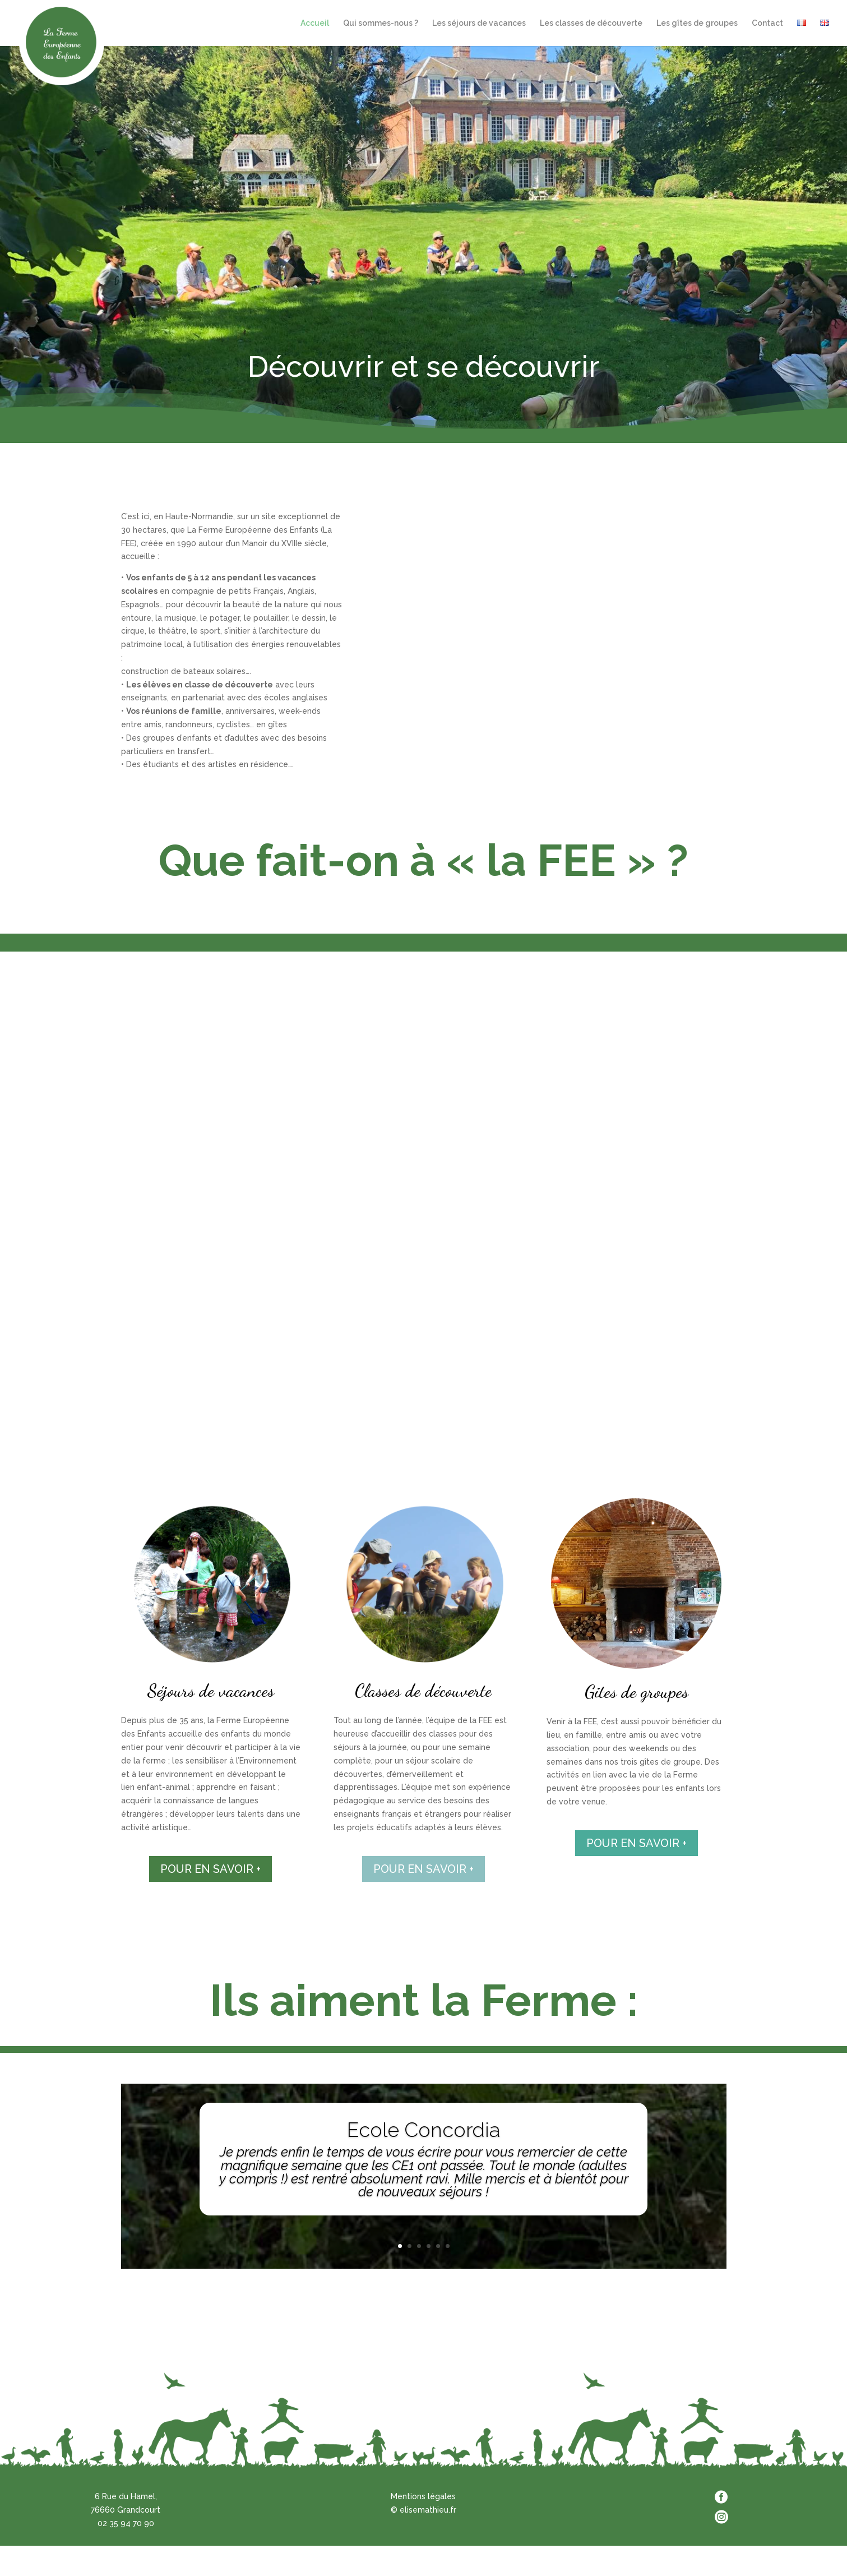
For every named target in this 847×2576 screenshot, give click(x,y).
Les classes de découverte (591, 23)
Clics (423, 2228)
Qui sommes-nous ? (380, 23)
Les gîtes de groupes (697, 23)
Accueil (314, 23)
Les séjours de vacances (479, 23)
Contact (767, 23)
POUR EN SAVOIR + (210, 1869)
